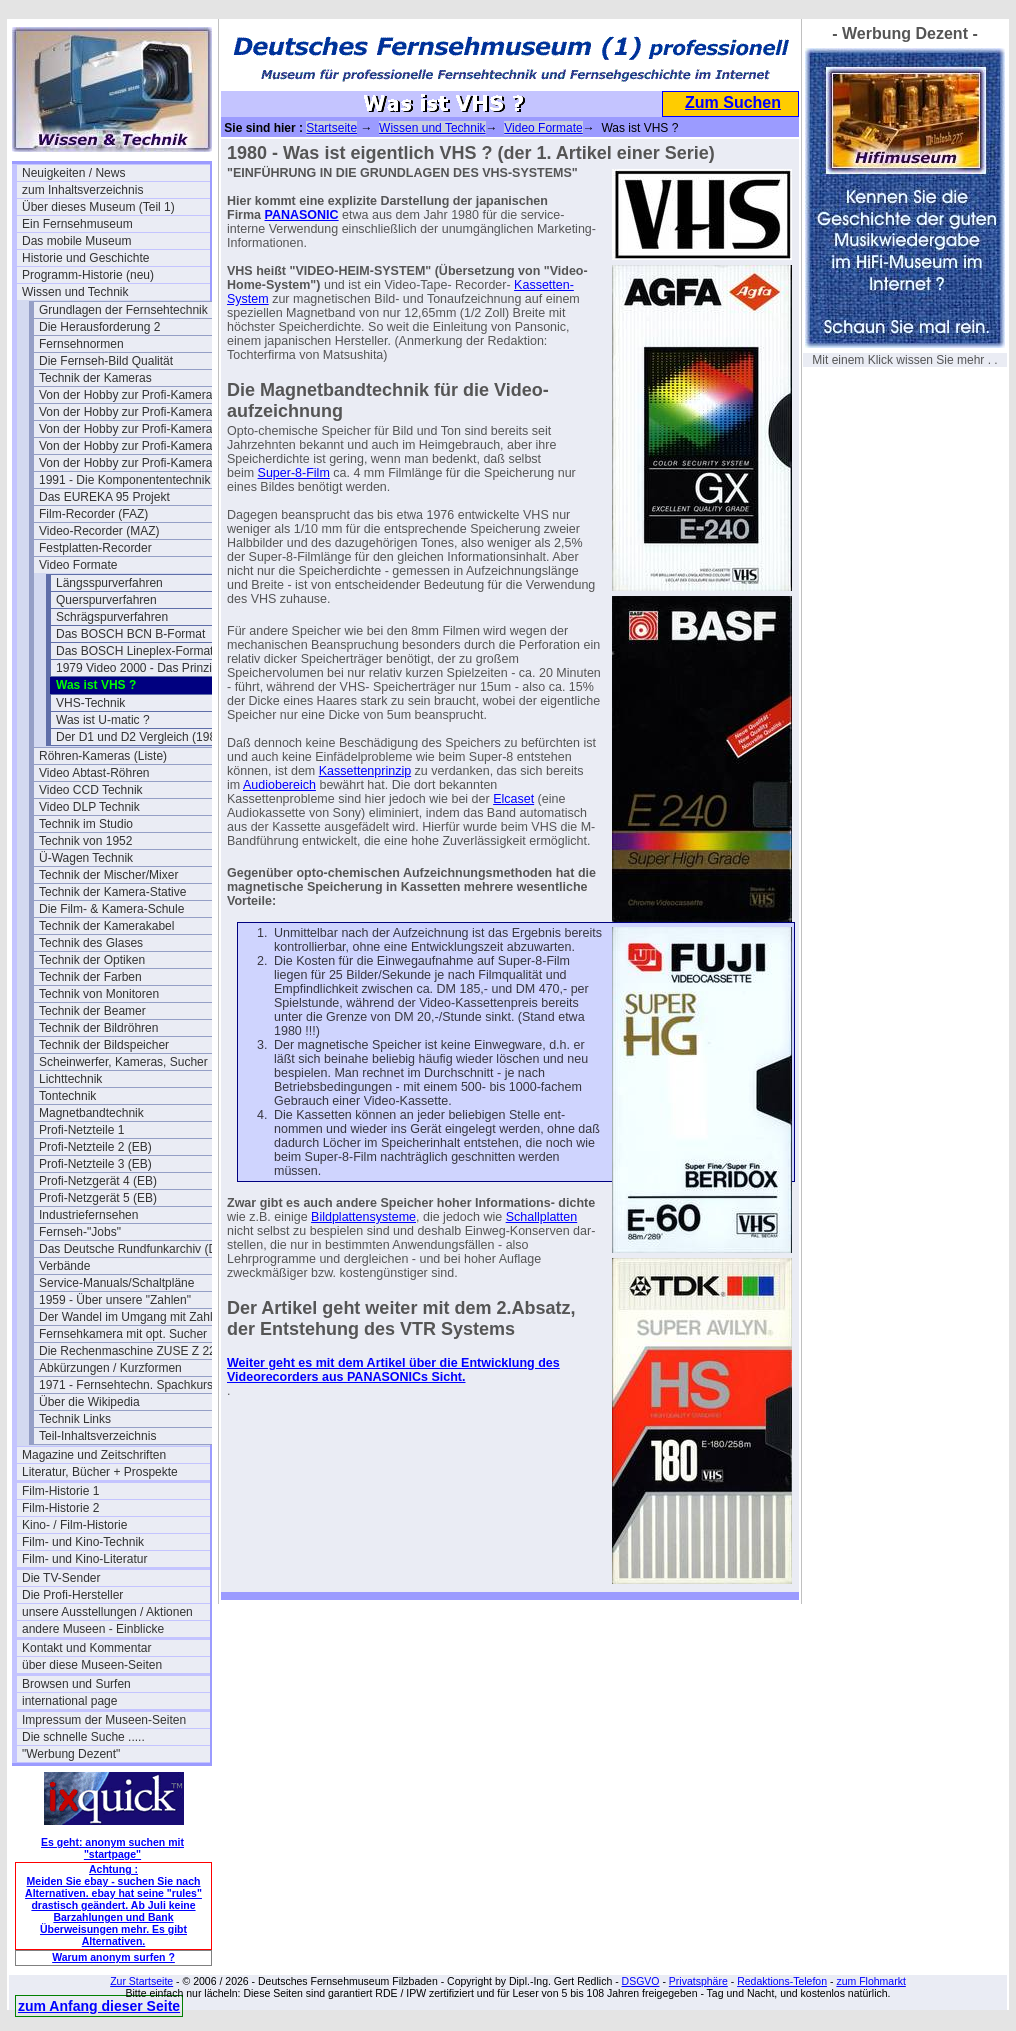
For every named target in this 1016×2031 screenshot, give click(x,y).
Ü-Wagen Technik (86, 858)
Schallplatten (542, 1217)
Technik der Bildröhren (98, 1028)
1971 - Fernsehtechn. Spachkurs (126, 1385)
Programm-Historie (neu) (88, 275)
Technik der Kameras (95, 378)
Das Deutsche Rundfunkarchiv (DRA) (133, 1249)
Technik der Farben (90, 977)
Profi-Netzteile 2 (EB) (95, 1147)
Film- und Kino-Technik (83, 1542)
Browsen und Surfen (76, 1684)
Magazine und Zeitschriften (94, 1455)
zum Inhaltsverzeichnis (82, 190)
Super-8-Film (294, 473)
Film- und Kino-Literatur (84, 1559)
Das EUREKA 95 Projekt (104, 497)
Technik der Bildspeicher (104, 1045)
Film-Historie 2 (60, 1508)
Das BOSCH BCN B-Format (130, 634)
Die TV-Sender (61, 1578)
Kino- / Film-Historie (74, 1525)
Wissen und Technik (75, 292)
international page (69, 1701)
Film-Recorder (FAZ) (93, 514)
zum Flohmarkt (870, 1981)
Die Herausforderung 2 (99, 327)
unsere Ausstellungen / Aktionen (107, 1612)
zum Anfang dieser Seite (99, 2006)
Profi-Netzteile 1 (81, 1130)
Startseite (331, 128)
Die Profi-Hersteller (72, 1595)
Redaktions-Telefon (782, 1981)
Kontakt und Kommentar (86, 1648)
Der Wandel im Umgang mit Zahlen (132, 1317)
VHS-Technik (90, 703)
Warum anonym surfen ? (113, 1957)
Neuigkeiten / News (73, 173)
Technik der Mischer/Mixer (108, 875)
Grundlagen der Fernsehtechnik (123, 310)
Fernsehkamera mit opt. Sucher (123, 1334)
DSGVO (641, 1981)
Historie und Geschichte (85, 258)
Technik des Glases (91, 943)
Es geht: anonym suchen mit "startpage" (112, 1848)
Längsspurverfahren (109, 583)
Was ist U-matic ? (103, 720)
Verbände (64, 1266)
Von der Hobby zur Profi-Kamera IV (133, 463)
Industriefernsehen (88, 1215)
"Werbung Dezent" (71, 1754)
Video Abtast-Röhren (94, 773)
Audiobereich (279, 785)
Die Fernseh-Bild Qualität (106, 361)
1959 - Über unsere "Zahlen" (115, 1300)
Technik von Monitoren (99, 994)
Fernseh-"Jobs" (80, 1232)
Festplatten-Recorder (95, 548)
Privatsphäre (698, 1981)
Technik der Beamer (92, 1011)
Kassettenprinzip (365, 771)
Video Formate (78, 565)
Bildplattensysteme (363, 1217)
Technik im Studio (86, 824)
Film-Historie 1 (60, 1491)
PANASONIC (302, 215)
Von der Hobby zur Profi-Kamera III (132, 446)
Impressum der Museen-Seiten (104, 1720)
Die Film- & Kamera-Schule (111, 909)
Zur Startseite (141, 1981)
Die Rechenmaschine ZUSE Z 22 (127, 1351)
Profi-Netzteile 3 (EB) (95, 1164)
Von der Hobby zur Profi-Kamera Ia (132, 412)
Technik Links (75, 1419)
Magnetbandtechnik (91, 1113)
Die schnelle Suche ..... (83, 1737)
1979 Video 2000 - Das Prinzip (137, 668)
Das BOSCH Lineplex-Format (134, 651)
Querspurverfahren (106, 600)
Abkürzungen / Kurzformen (110, 1368)
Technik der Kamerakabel (106, 926)
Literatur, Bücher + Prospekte (100, 1472)
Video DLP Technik (89, 807)
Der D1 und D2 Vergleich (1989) (141, 737)
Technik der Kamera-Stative (112, 892)
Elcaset (513, 799)
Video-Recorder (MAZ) (99, 531)
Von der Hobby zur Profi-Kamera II (130, 429)
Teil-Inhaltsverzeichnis (97, 1436)
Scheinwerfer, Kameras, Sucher (123, 1062)
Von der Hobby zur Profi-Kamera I (129, 395)
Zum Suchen (733, 102)
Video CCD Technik (91, 790)
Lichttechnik (70, 1079)
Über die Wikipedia (89, 1402)
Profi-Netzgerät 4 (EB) (98, 1181)
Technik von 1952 (85, 841)
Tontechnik (67, 1096)
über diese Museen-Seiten (92, 1665)
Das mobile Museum (76, 241)
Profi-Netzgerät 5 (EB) (98, 1198)
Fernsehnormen (81, 344)
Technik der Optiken (92, 960)
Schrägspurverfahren (112, 617)
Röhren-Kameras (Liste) (103, 756)
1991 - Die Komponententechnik (124, 480)
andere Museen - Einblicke (93, 1629)
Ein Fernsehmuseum (77, 224)
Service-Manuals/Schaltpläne (116, 1283)
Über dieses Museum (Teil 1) (98, 207)
